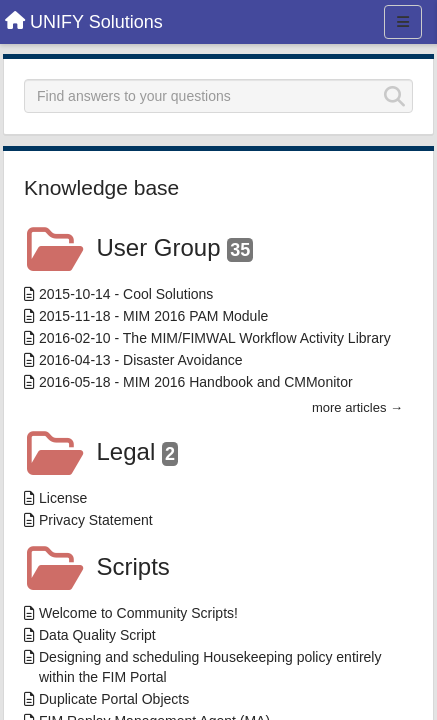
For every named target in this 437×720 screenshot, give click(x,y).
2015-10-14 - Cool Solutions (126, 294)
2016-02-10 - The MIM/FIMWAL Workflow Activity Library (215, 338)
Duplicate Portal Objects (114, 699)
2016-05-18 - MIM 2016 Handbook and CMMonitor (196, 382)
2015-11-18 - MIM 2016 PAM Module (153, 316)
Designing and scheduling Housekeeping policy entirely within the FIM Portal (210, 667)
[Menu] (403, 22)
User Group (175, 248)
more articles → (357, 407)
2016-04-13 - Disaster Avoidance (141, 360)
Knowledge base (101, 187)
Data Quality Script (97, 635)
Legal (137, 452)
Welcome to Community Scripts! (138, 613)
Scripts (133, 566)
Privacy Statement (96, 520)
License (63, 498)
